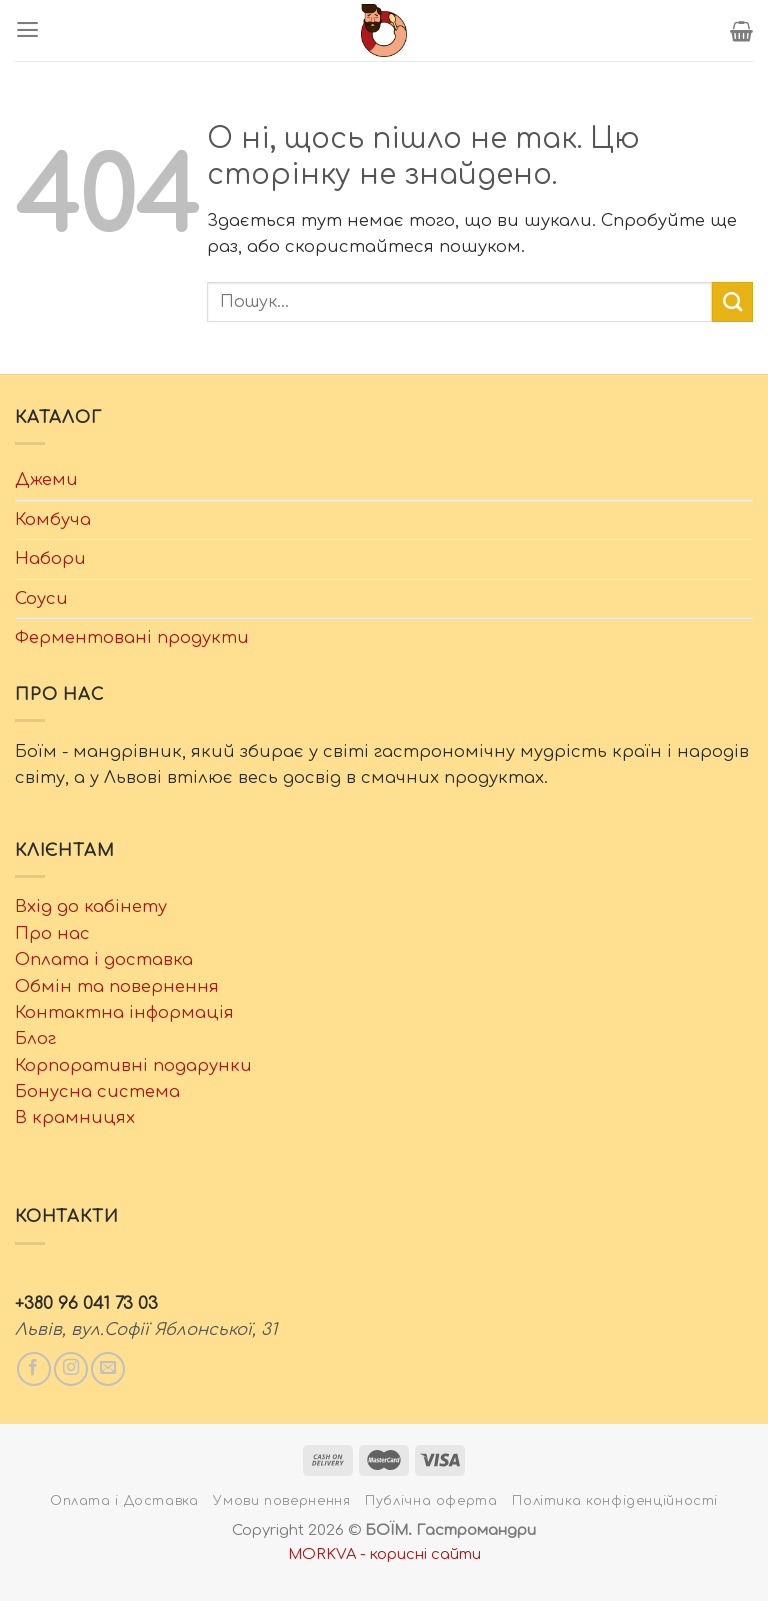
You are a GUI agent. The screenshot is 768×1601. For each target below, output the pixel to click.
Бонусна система (97, 1091)
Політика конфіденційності (615, 1501)
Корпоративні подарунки (133, 1065)
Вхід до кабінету (91, 906)
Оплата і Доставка (124, 1501)
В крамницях (75, 1117)
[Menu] (27, 30)
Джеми (46, 479)
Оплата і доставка (104, 959)
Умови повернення (281, 1501)
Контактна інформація (124, 1012)
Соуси (41, 598)
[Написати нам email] (108, 1369)
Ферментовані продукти (132, 637)
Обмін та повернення (117, 986)
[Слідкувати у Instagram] (71, 1369)
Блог (35, 1038)
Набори (50, 558)
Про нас (52, 933)
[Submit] (732, 302)
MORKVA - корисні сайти (384, 1554)
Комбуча (53, 519)
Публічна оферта (431, 1501)
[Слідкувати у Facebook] (34, 1369)
